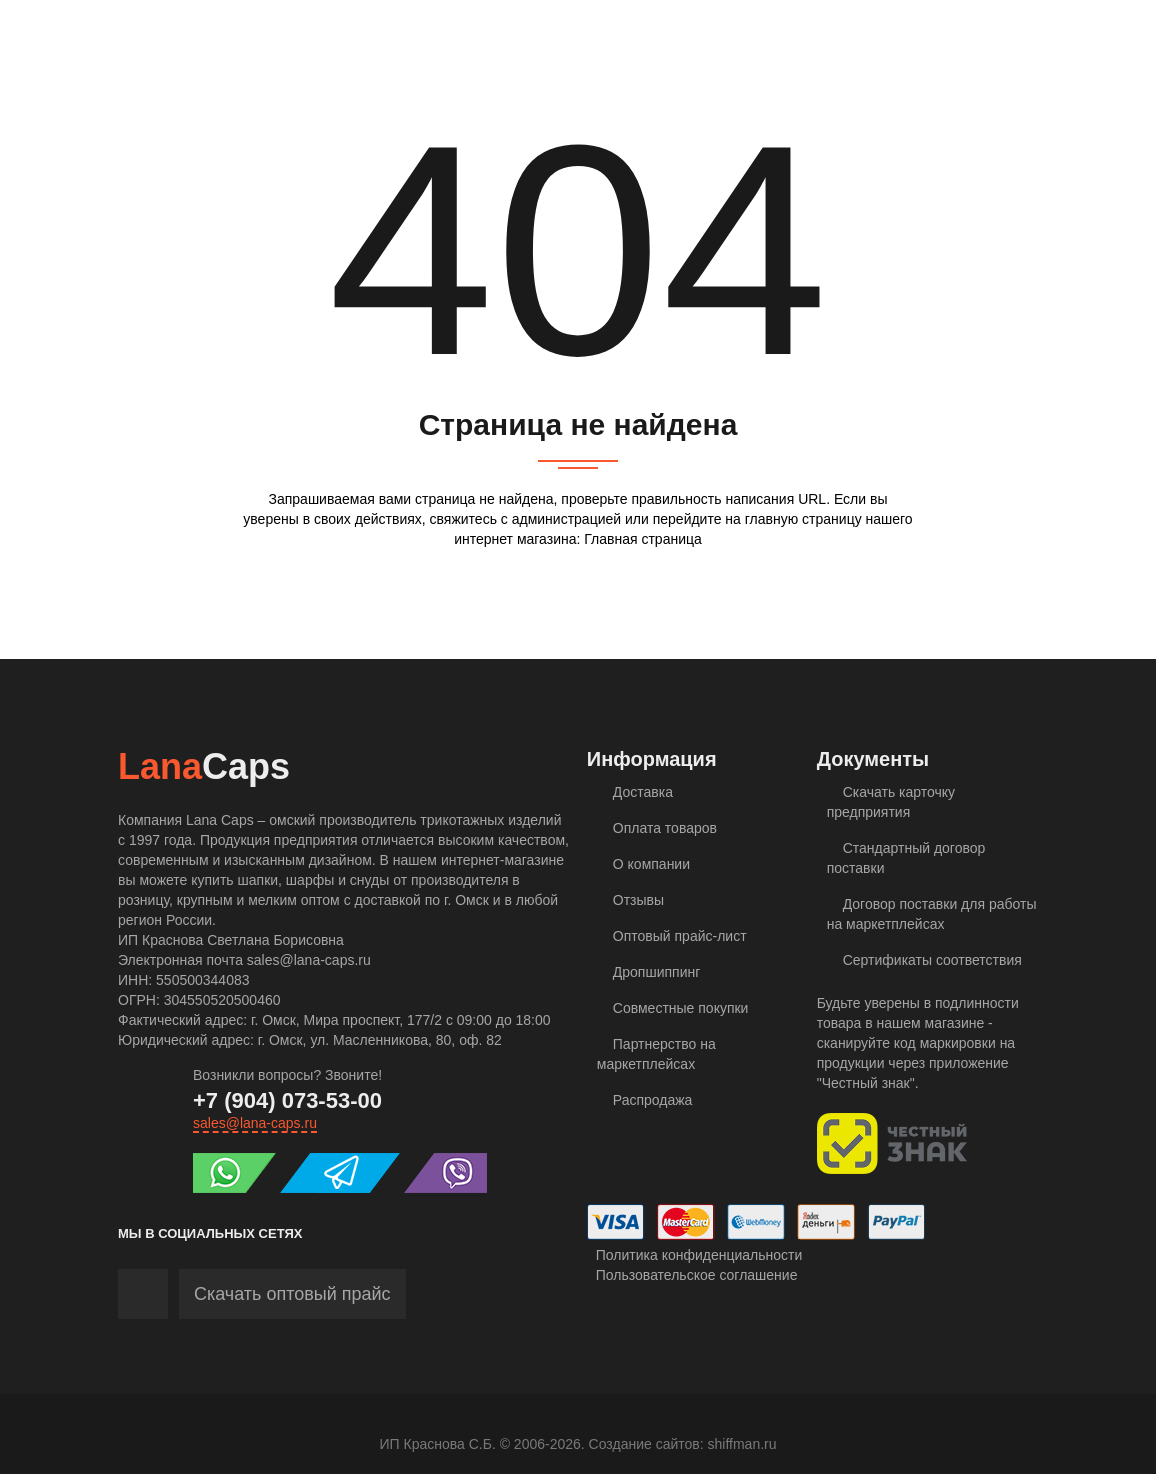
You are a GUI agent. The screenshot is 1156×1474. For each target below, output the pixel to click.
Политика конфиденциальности (695, 1255)
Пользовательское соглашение (692, 1275)
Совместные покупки (673, 1008)
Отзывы (630, 900)
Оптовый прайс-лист (672, 936)
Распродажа (645, 1100)
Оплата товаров (657, 828)
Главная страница (643, 539)
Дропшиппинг (649, 972)
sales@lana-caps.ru (255, 1123)
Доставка (635, 792)
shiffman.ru (742, 1444)
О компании (643, 864)
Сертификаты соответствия (924, 960)
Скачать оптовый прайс (292, 1294)
